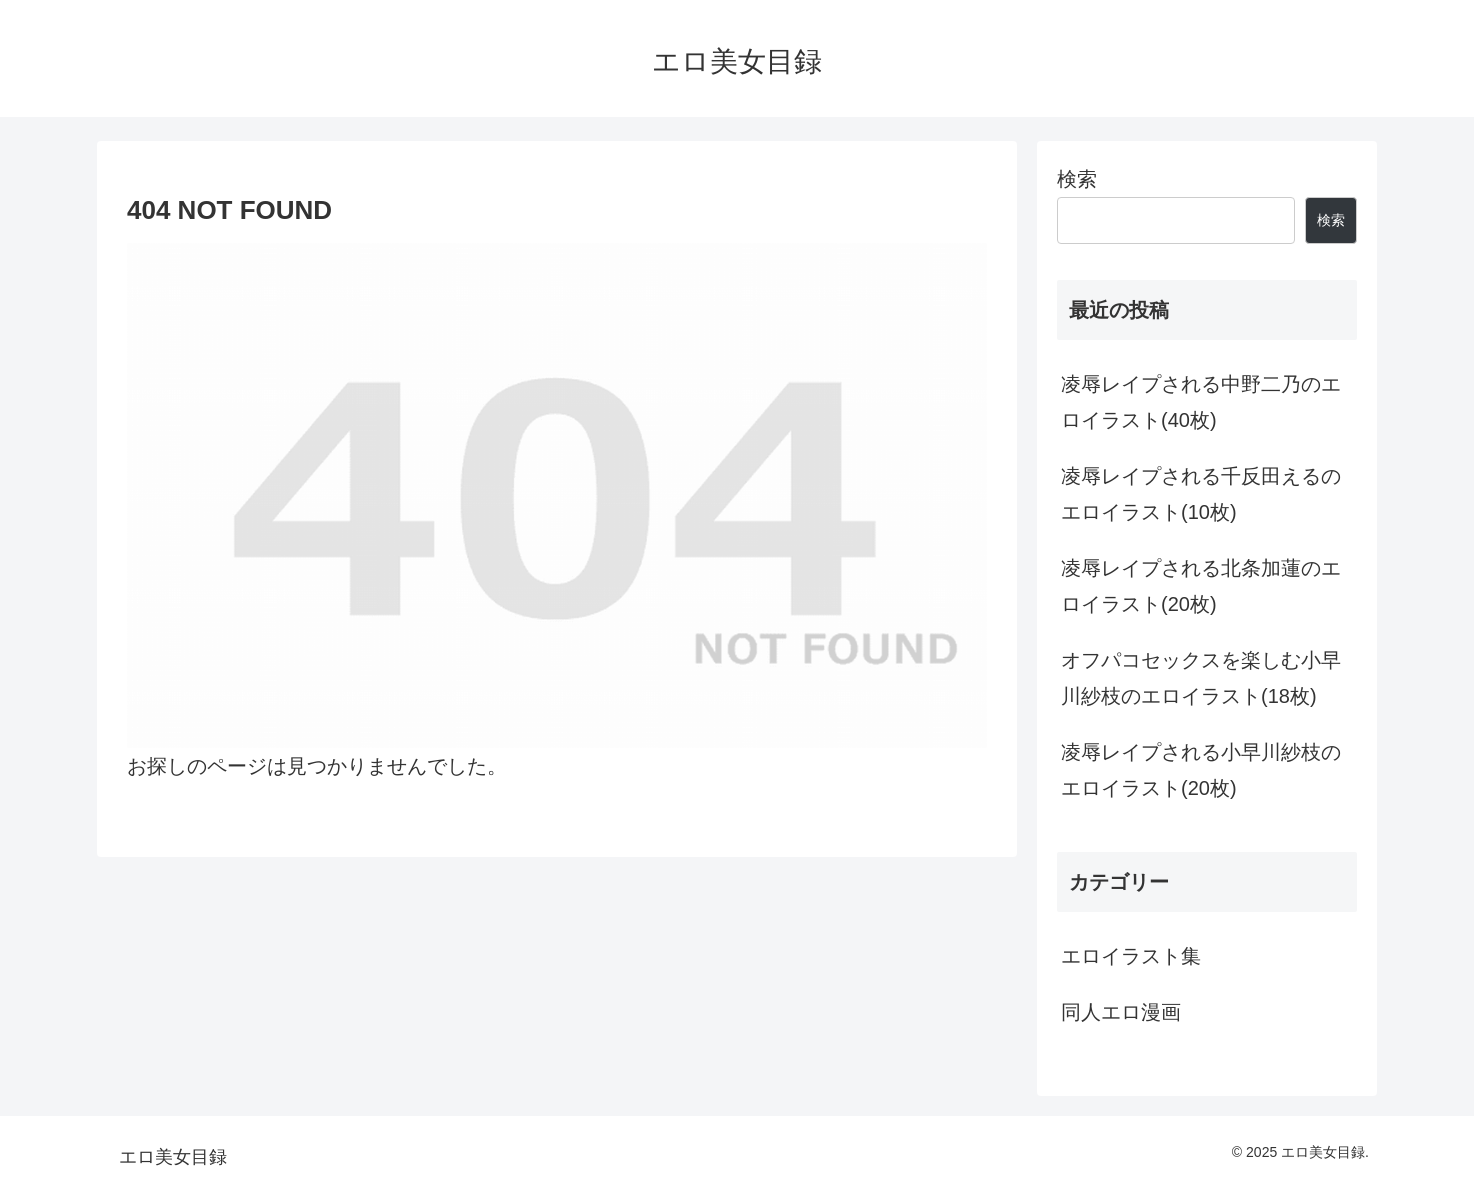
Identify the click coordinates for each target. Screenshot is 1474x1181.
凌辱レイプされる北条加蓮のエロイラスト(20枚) (1201, 586)
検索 (1077, 179)
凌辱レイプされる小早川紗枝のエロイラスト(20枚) (1201, 770)
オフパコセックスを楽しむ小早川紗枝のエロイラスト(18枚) (1201, 678)
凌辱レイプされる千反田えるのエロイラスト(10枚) (1201, 494)
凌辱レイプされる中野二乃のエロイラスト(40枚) (1201, 402)
